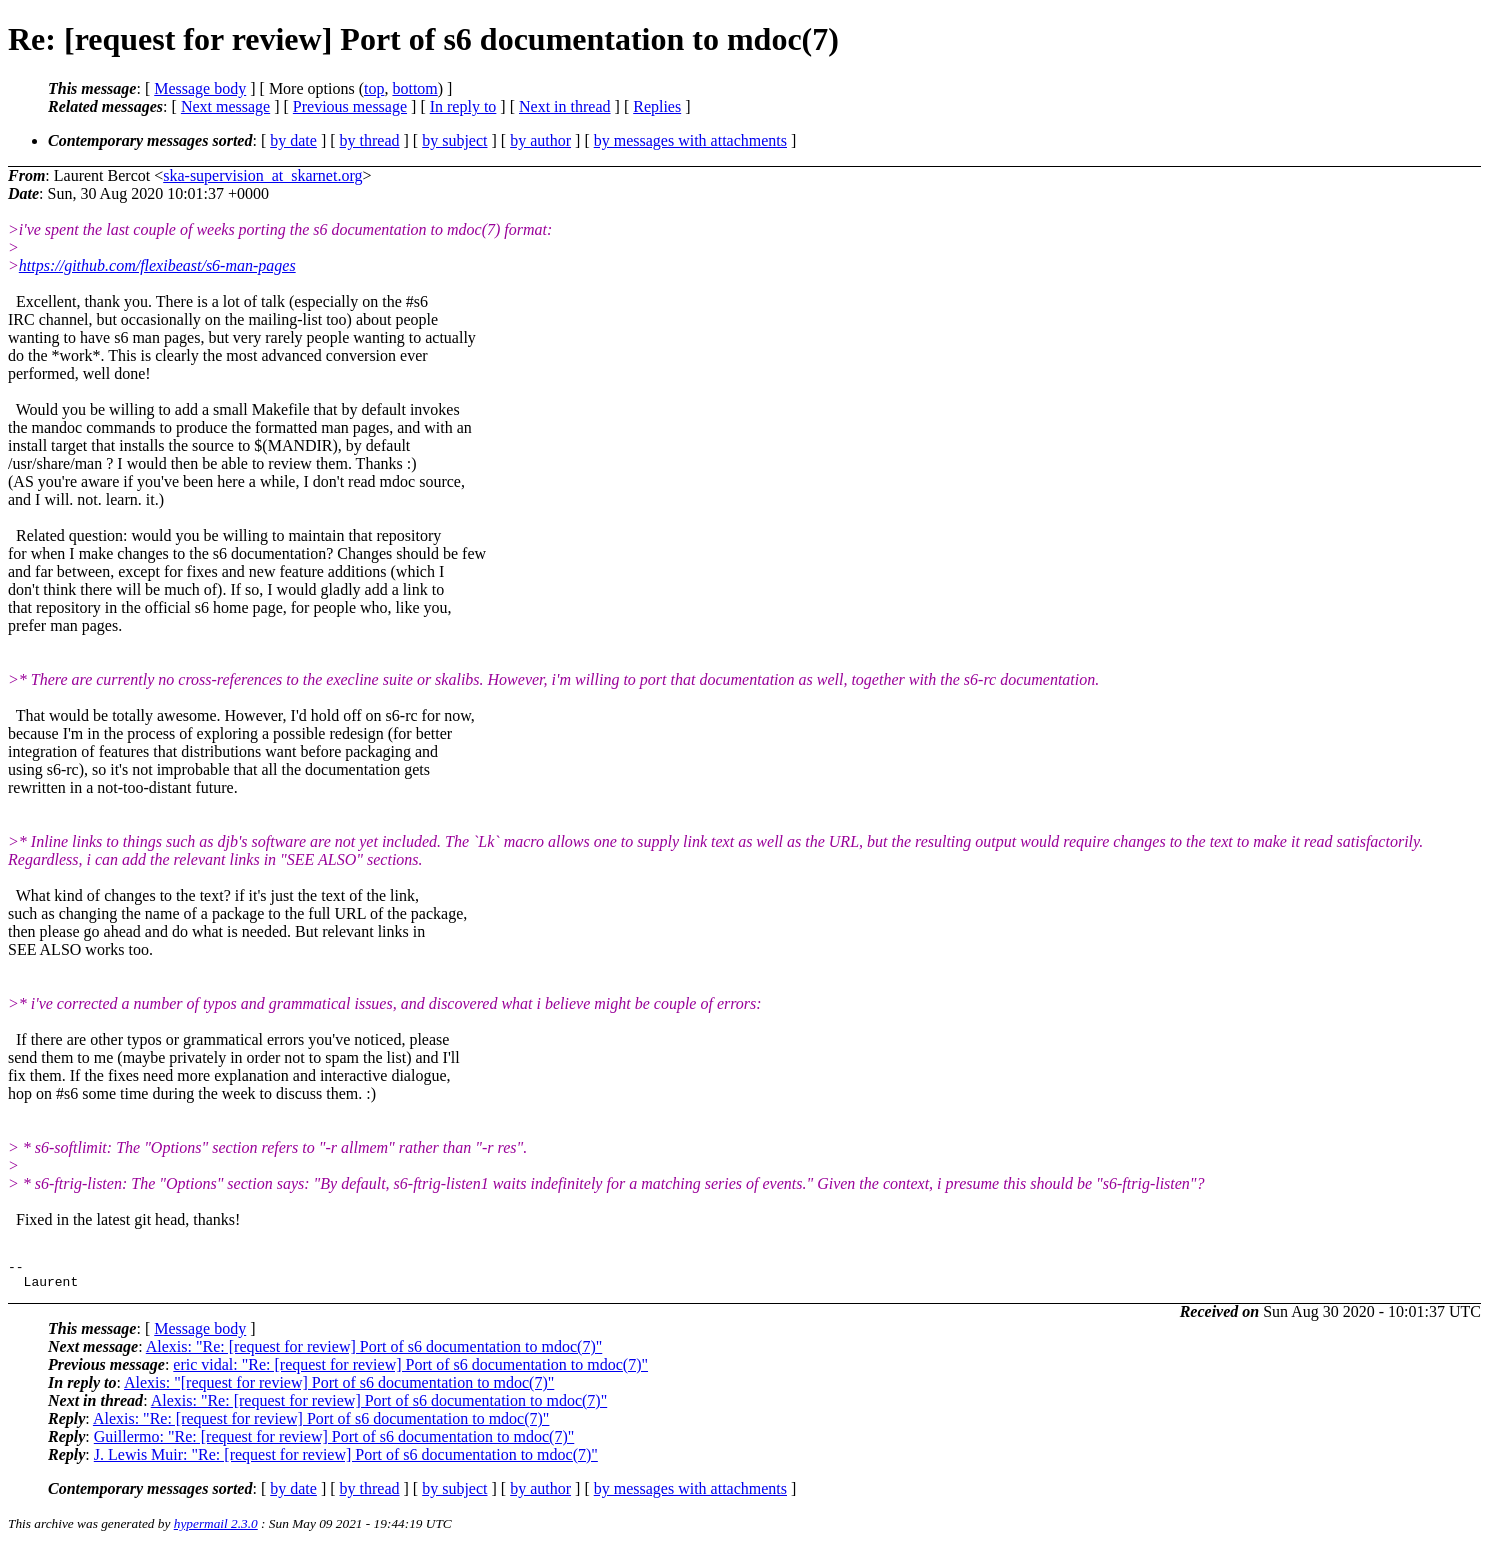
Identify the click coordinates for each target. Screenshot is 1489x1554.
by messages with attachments (690, 140)
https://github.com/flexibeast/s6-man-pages (157, 265)
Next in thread (565, 106)
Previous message (350, 106)
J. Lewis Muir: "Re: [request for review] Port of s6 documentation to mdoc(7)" (346, 1460)
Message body (200, 88)
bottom (414, 88)
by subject (454, 140)
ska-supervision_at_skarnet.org (262, 175)
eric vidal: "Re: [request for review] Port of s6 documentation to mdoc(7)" (410, 1370)
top (374, 88)
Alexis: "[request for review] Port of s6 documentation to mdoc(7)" (339, 1388)
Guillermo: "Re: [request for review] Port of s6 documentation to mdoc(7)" (334, 1442)
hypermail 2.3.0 (216, 1529)
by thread (370, 140)
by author (540, 140)
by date (293, 140)
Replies (657, 106)
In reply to (463, 106)
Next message (225, 106)
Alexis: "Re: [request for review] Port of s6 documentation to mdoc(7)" (374, 1352)
